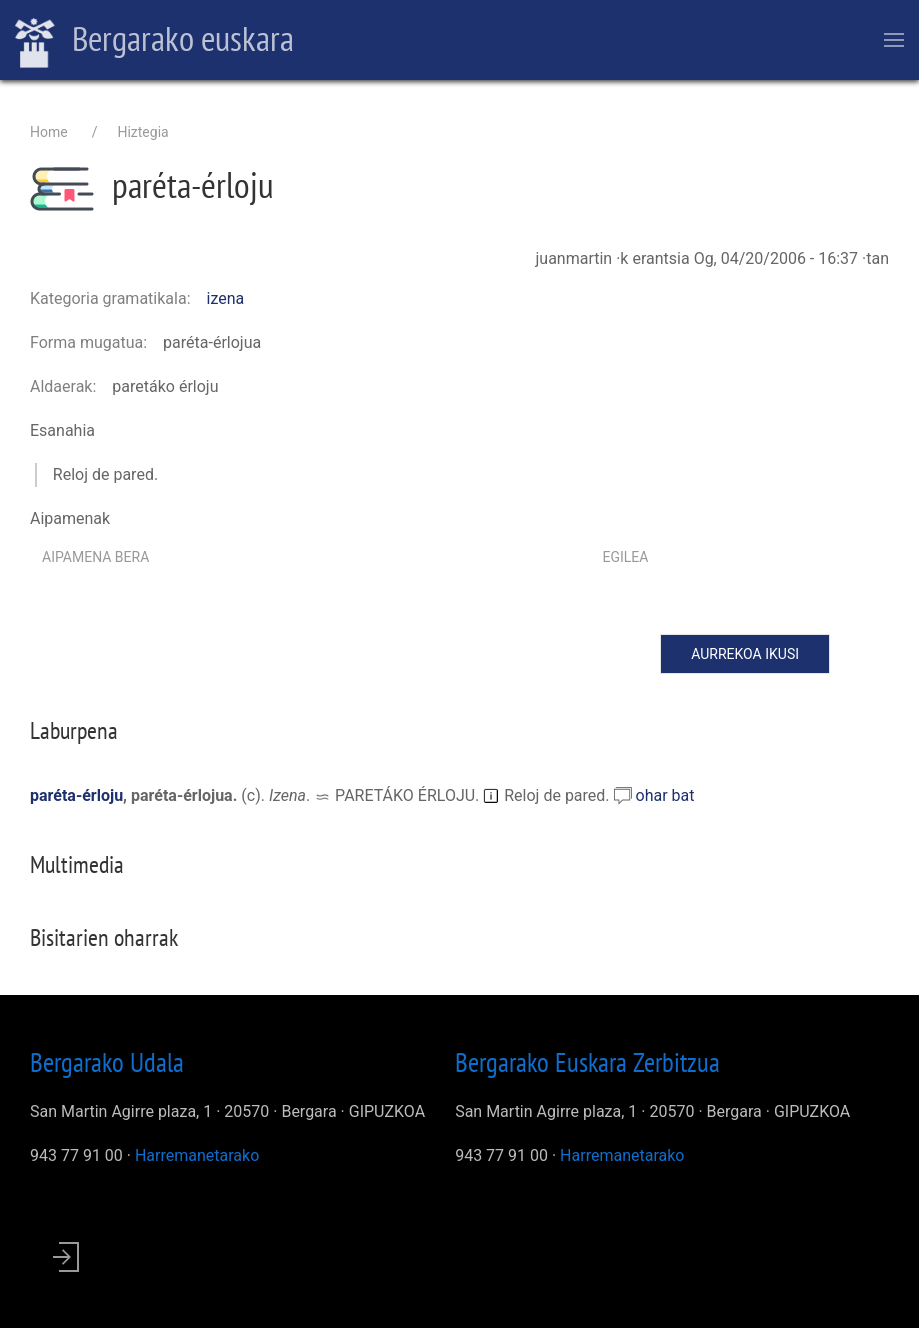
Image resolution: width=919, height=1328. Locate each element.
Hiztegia (142, 132)
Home (49, 132)
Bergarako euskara (154, 41)
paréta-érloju (76, 795)
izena (226, 298)
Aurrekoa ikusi (745, 654)
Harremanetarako (197, 1155)
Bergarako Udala (107, 1062)
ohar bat (665, 795)
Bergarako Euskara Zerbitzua (587, 1062)
